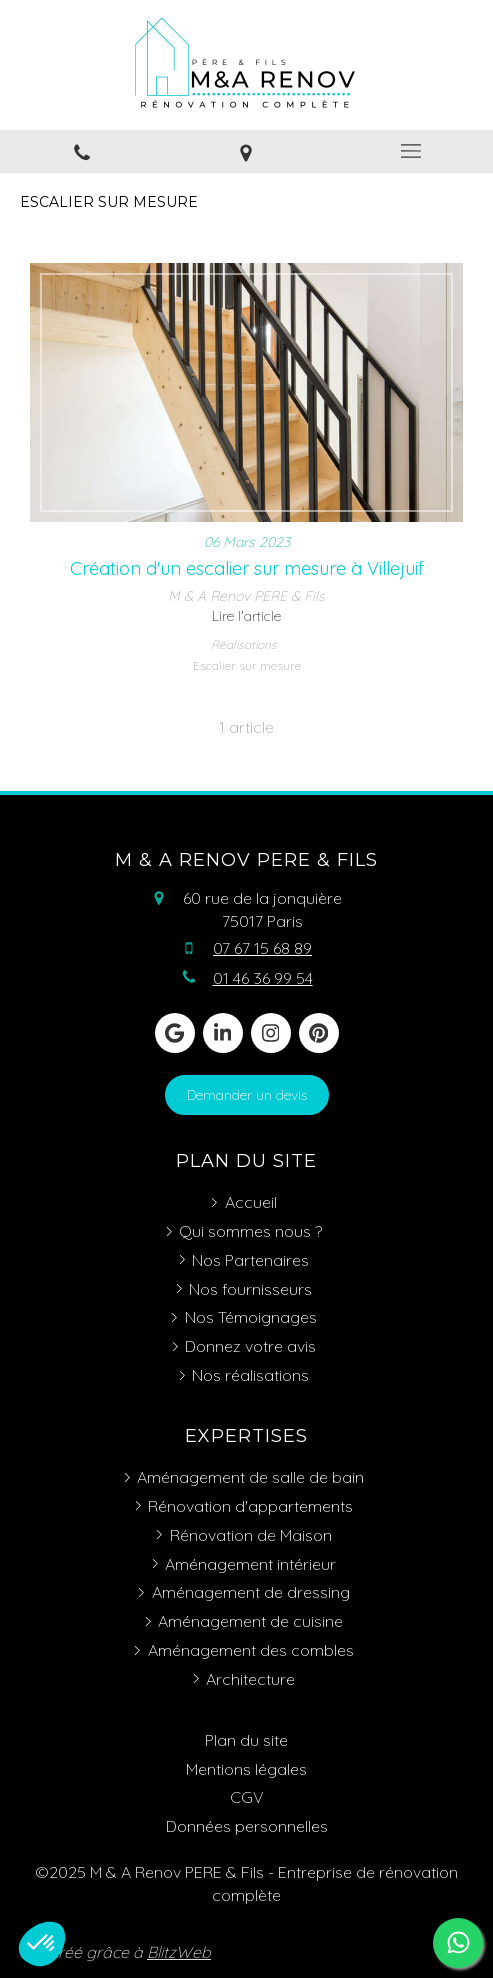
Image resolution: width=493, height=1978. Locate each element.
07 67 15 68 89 (262, 948)
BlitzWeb (179, 1952)
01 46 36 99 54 (263, 978)
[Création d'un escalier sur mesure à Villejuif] (246, 393)
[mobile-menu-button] (411, 151)
